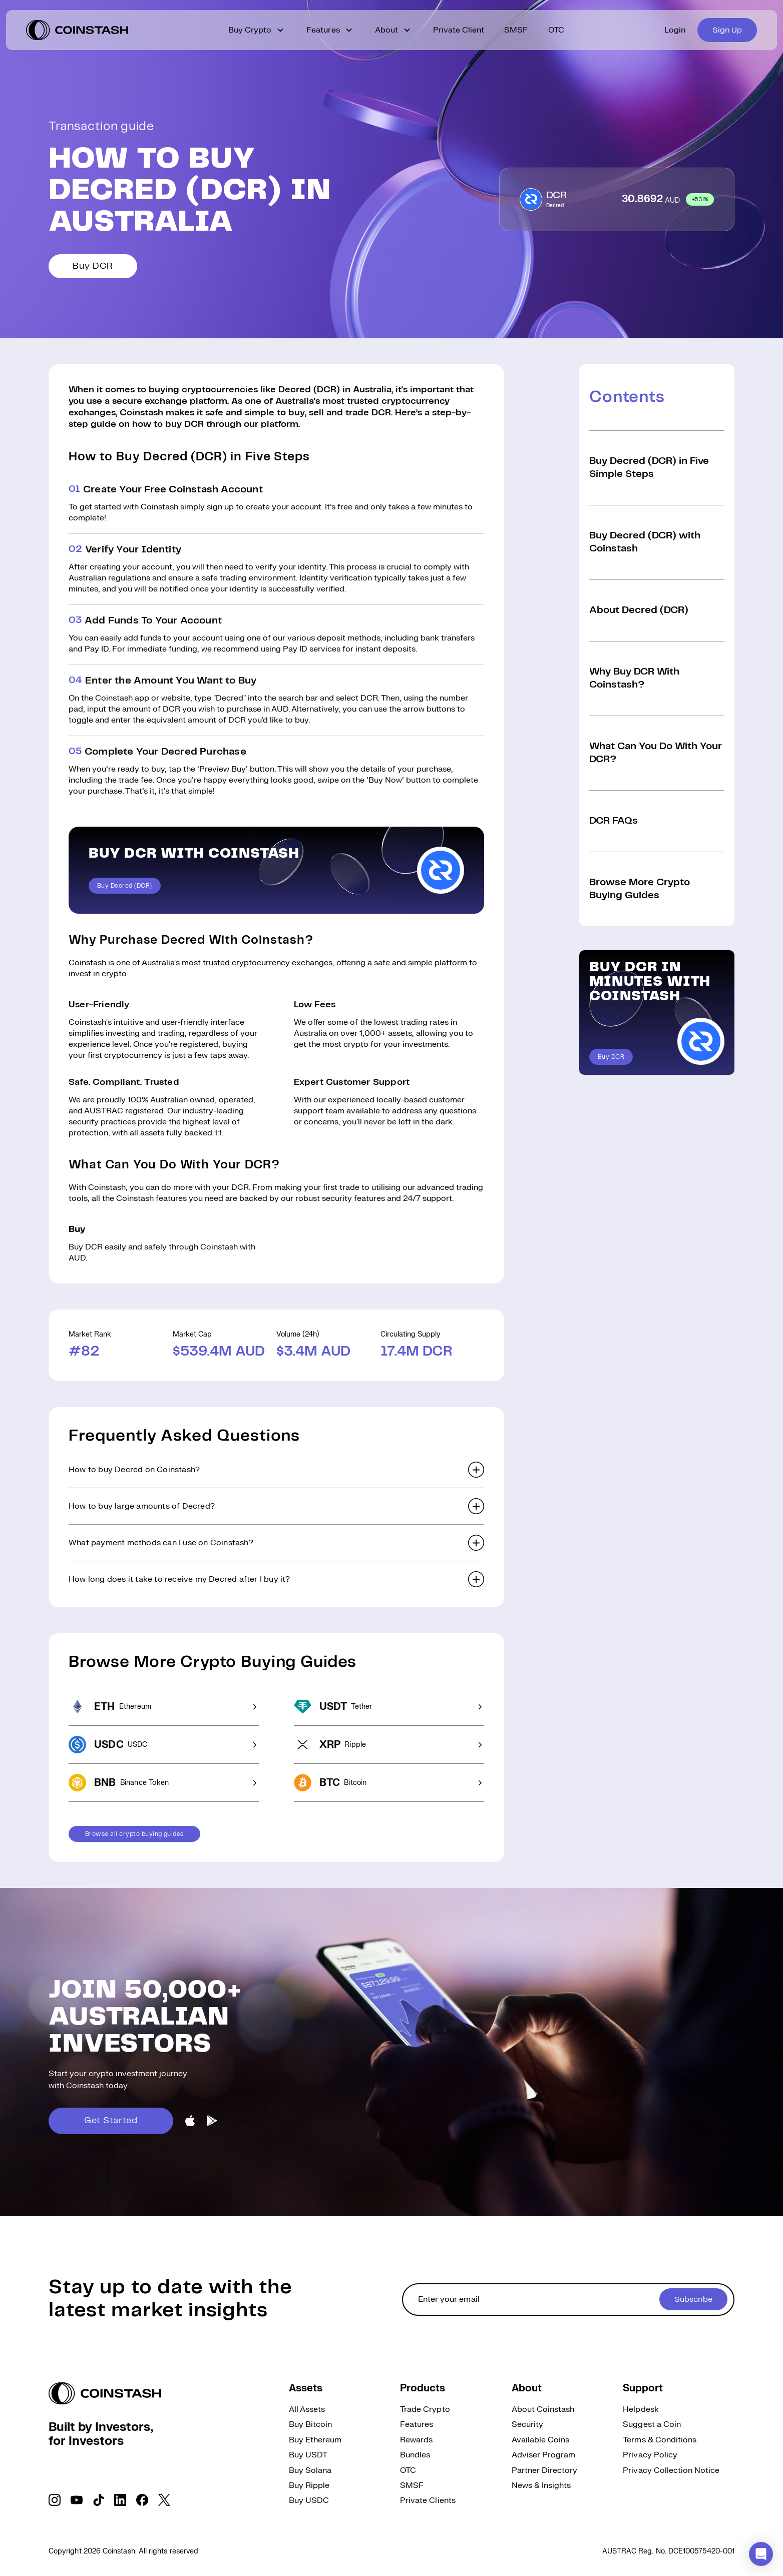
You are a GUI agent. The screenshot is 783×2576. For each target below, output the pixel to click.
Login (674, 30)
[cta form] (568, 2299)
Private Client (459, 30)
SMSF (516, 30)
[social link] (55, 2500)
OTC (556, 30)
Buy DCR (93, 266)
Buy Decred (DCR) (124, 886)
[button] (276, 1470)
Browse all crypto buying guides (134, 1834)
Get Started (111, 2120)
